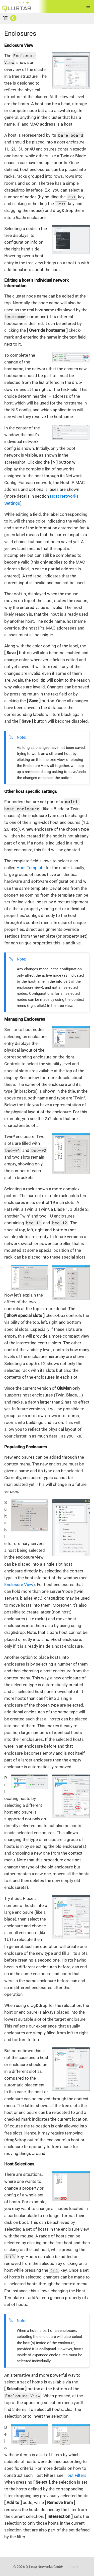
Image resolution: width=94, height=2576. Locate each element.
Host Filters (75, 2475)
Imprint (75, 2567)
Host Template (31, 867)
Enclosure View (18, 1584)
